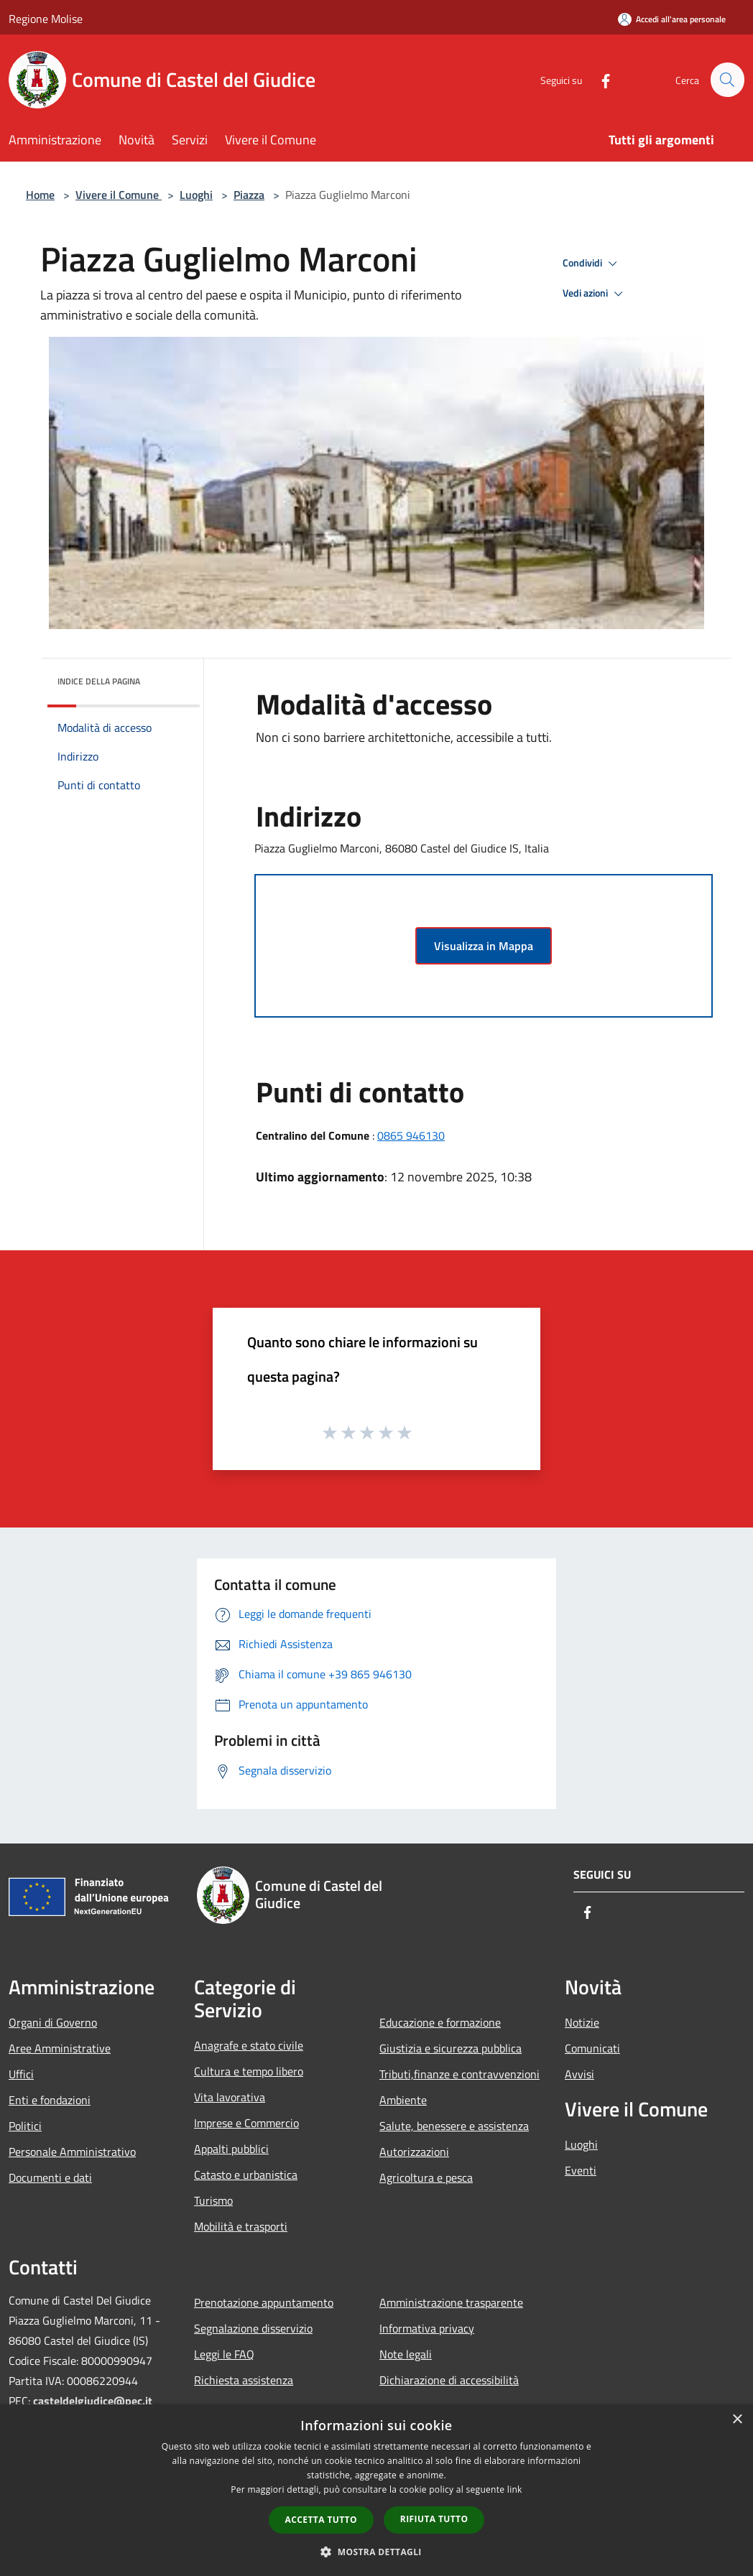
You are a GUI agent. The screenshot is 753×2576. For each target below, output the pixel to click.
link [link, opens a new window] (514, 2489)
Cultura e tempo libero (248, 2071)
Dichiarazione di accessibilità (449, 2380)
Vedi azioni (595, 293)
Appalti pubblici (231, 2148)
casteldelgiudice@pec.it (92, 2400)
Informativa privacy (426, 2328)
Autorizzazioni (414, 2151)
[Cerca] (727, 79)
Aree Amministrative (60, 2048)
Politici (25, 2125)
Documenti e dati (50, 2177)
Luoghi (196, 194)
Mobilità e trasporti (240, 2226)
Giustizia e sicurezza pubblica (450, 2048)
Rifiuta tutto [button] (434, 2519)
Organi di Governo (53, 2022)
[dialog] (376, 2490)
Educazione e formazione (440, 2022)
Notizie (582, 2022)
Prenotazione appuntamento (263, 2302)
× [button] (736, 2419)
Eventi (580, 2170)
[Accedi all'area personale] (671, 19)
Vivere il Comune (118, 194)
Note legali (405, 2354)
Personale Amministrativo (72, 2151)
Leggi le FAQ (224, 2354)
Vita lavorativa (229, 2097)
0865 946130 (411, 1135)
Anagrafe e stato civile (248, 2045)
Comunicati (592, 2048)
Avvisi (579, 2074)
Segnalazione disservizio (253, 2328)
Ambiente (403, 2099)
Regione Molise (46, 18)
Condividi (592, 263)
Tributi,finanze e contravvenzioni (459, 2074)
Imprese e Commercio (246, 2122)
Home (40, 194)
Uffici (21, 2074)
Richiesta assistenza (243, 2380)
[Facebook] (599, 79)
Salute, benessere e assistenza (454, 2125)
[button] (376, 2551)
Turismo (213, 2200)
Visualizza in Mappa (483, 945)
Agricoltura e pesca (426, 2177)
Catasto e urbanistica (245, 2174)
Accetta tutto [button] (321, 2520)
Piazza (249, 194)
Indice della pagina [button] (98, 681)
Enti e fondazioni (50, 2099)
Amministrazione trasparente (451, 2302)
